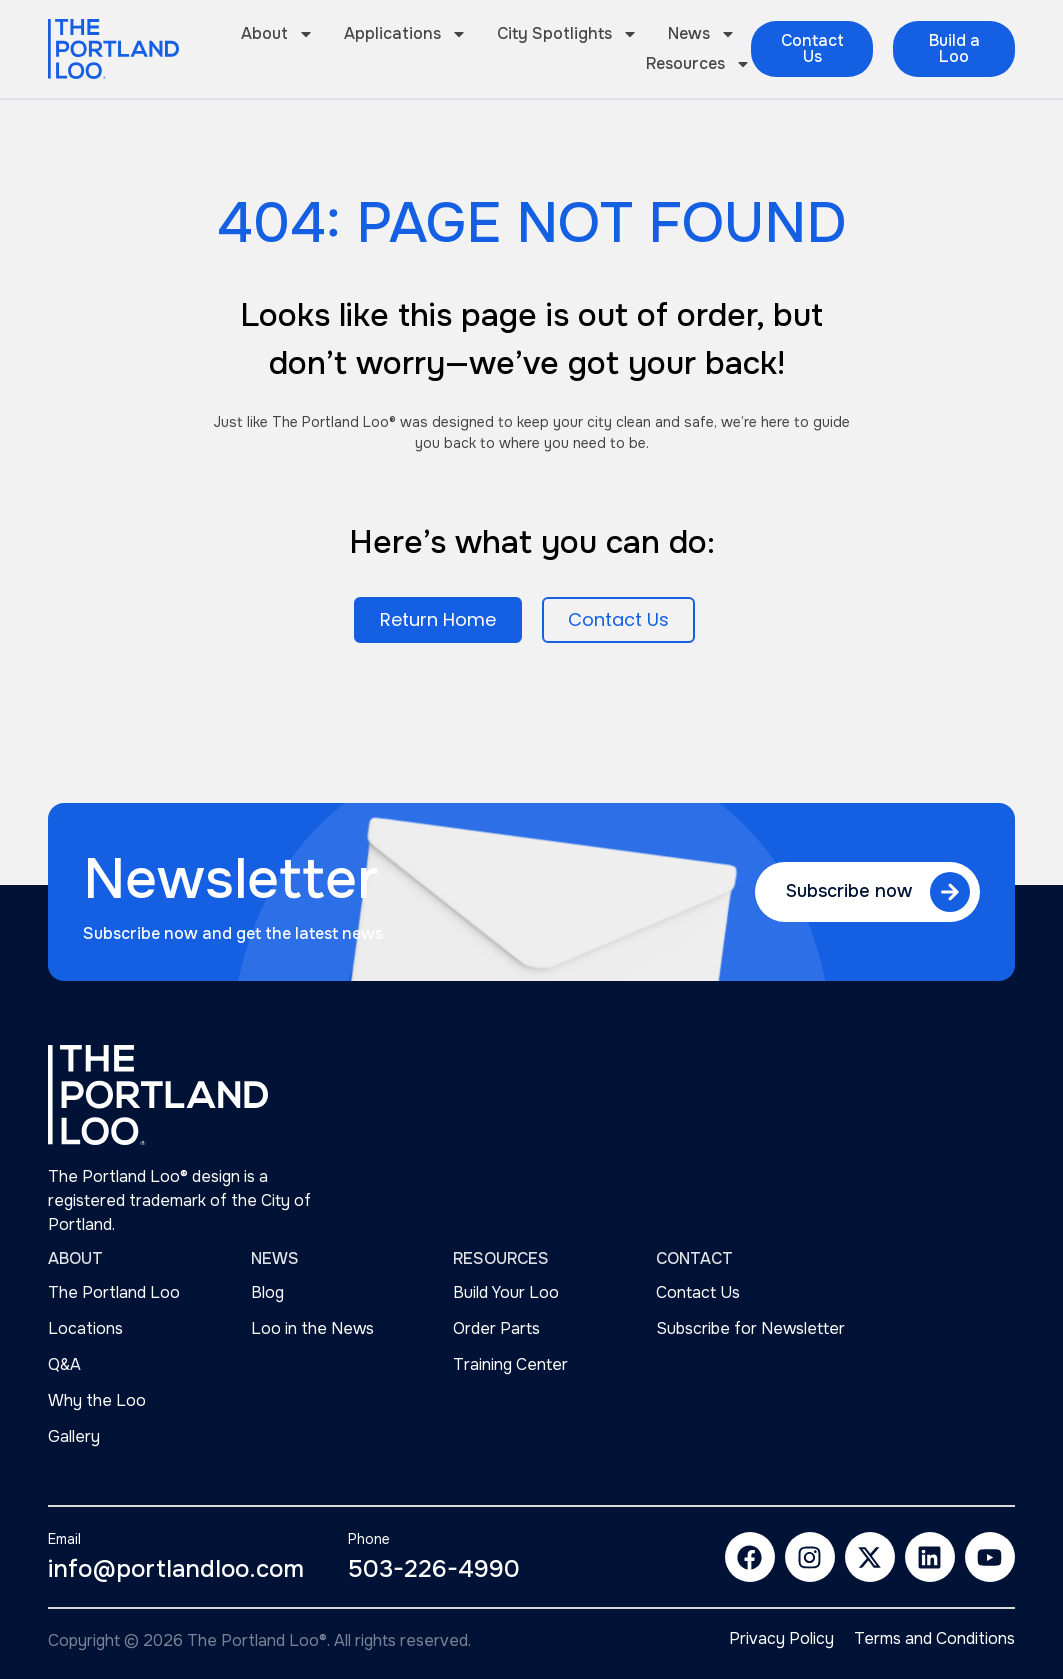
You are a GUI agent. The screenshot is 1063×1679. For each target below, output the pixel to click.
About (277, 34)
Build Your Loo (506, 1292)
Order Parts (496, 1328)
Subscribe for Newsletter (750, 1328)
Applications (405, 34)
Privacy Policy (781, 1639)
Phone (369, 1539)
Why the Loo (97, 1400)
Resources (698, 64)
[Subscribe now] (950, 892)
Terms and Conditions (934, 1639)
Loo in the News (312, 1328)
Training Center (510, 1364)
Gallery (74, 1436)
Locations (85, 1328)
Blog (267, 1292)
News (702, 34)
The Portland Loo (114, 1292)
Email (64, 1539)
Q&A (64, 1364)
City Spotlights (567, 34)
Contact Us (698, 1292)
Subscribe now (849, 891)
